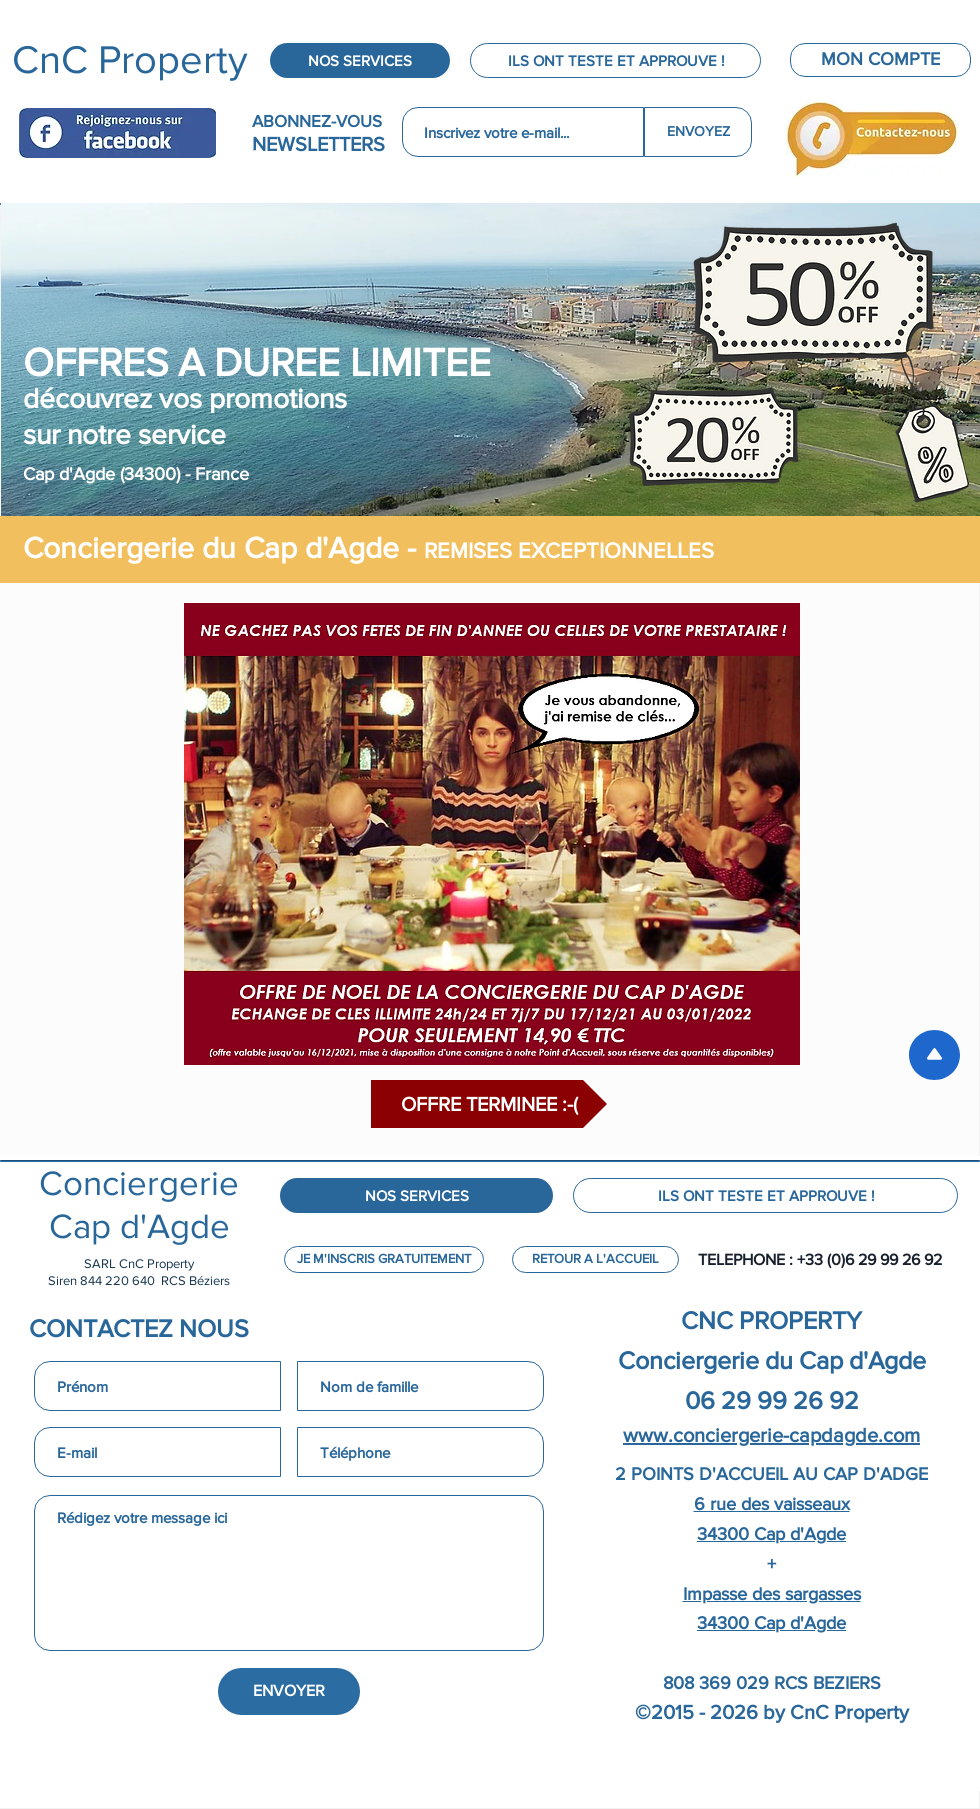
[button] (489, 1104)
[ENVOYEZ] (698, 132)
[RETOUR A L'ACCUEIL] (595, 1259)
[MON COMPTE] (880, 60)
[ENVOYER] (289, 1691)
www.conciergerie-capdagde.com (771, 1435)
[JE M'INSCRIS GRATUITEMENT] (384, 1259)
